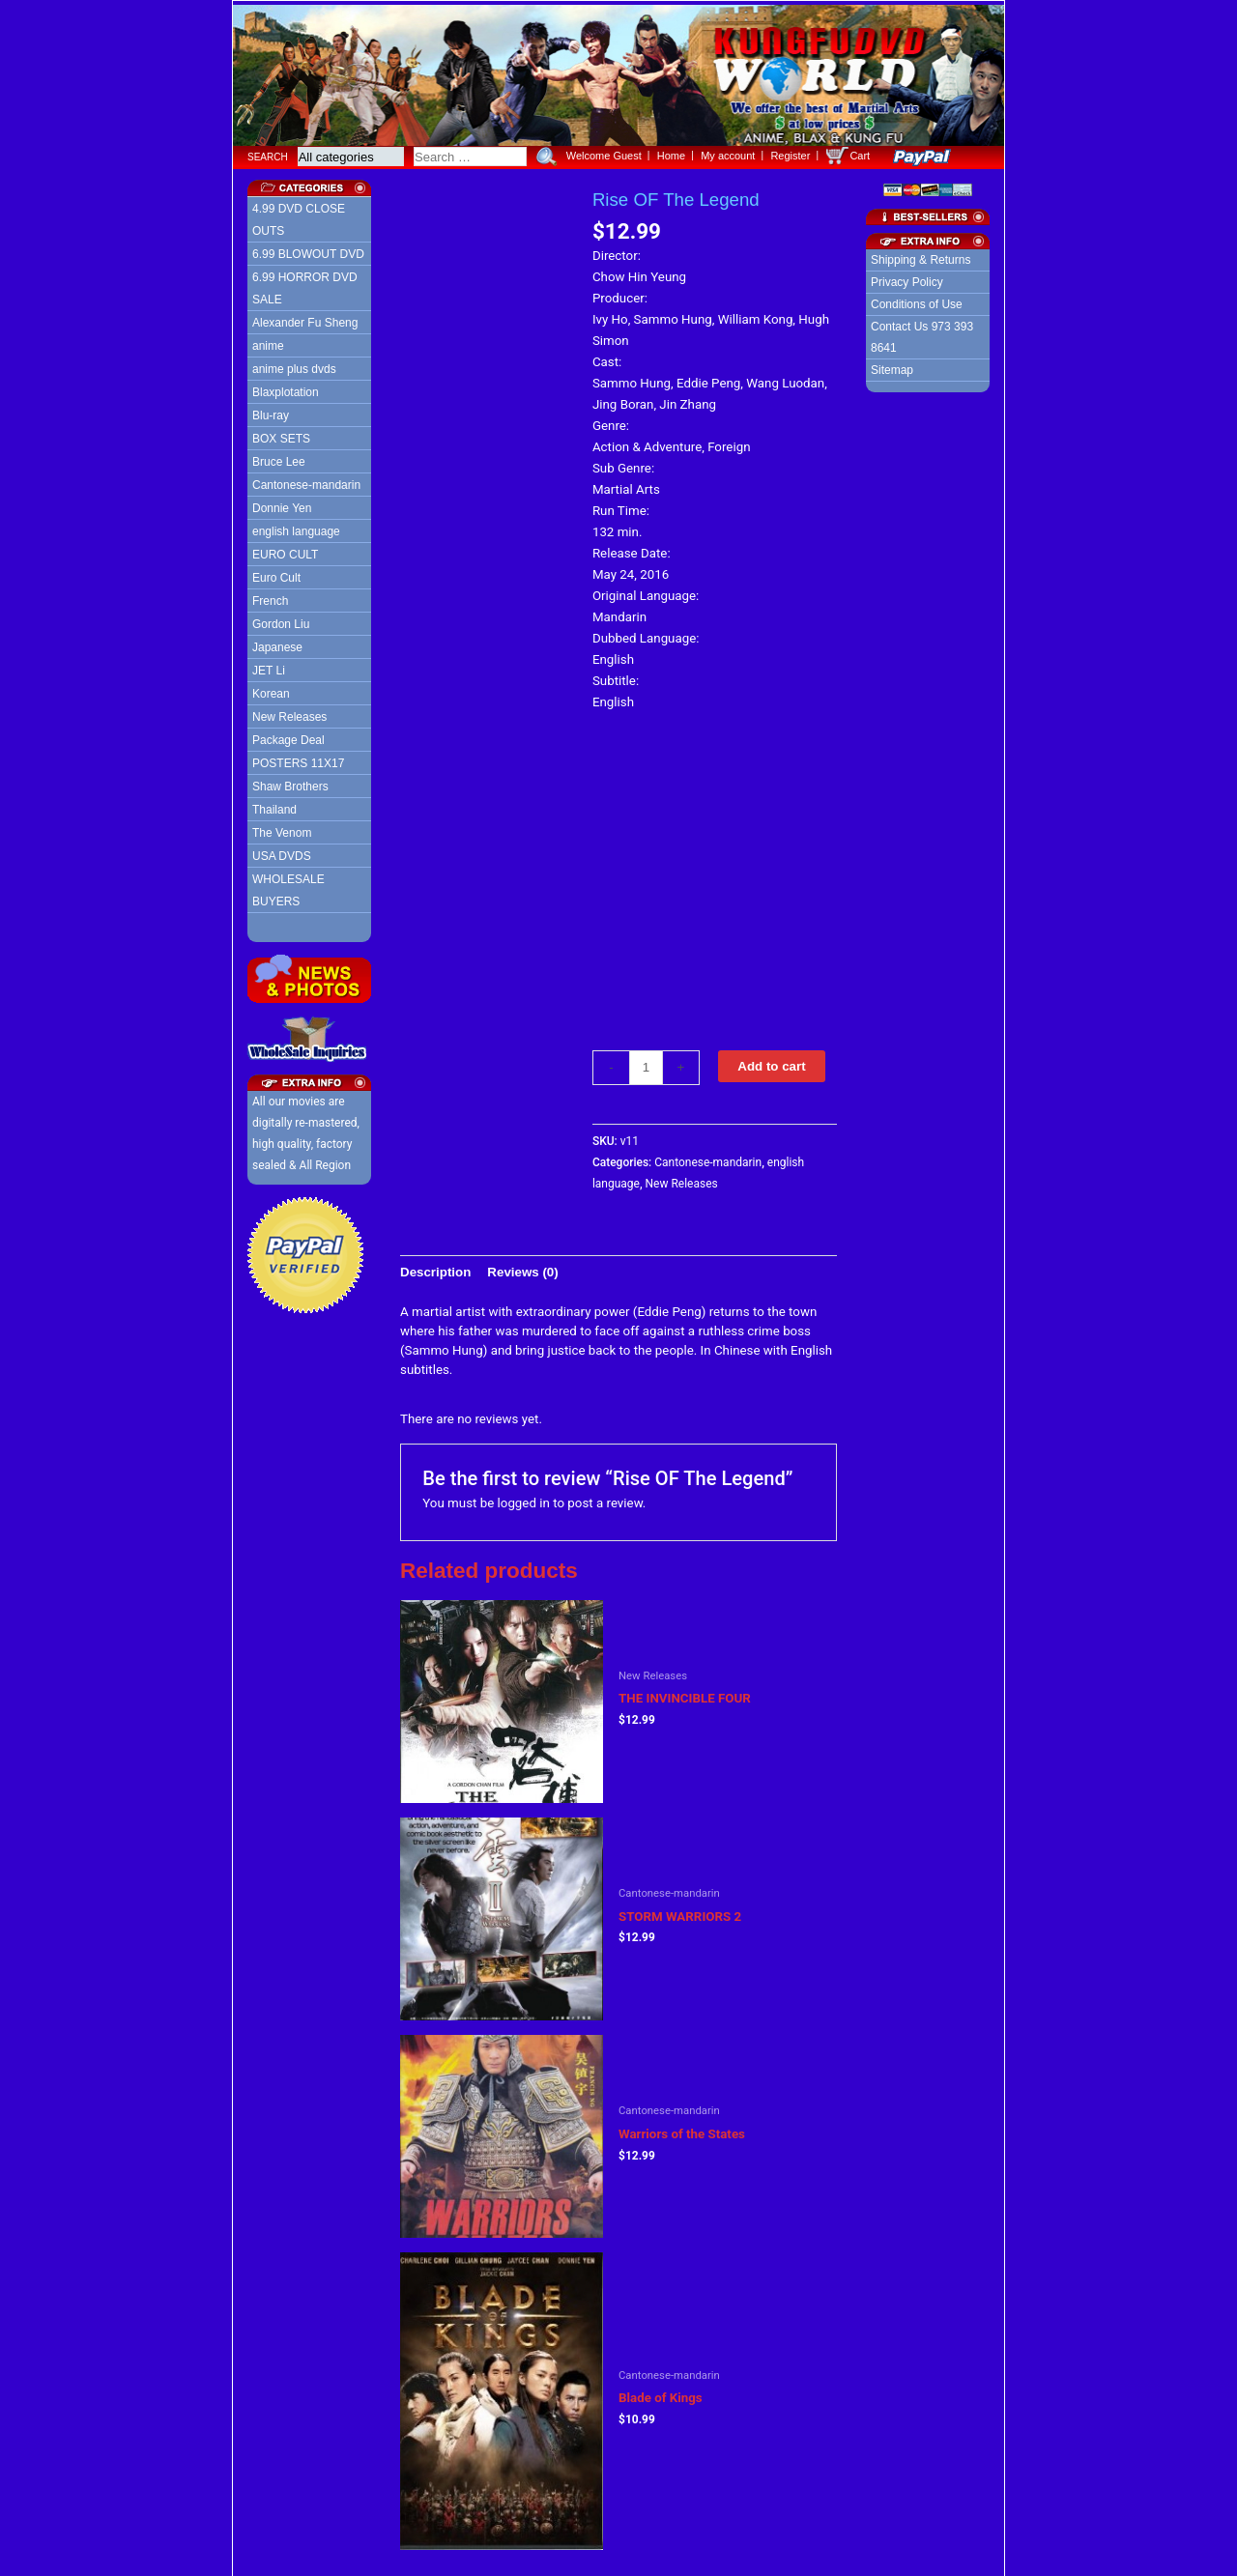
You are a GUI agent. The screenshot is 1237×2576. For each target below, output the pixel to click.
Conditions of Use (917, 300)
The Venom (281, 829)
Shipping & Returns (920, 256)
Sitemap (892, 366)
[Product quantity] (646, 1063)
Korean (271, 690)
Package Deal (288, 736)
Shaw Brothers (290, 782)
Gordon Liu (280, 620)
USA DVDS (281, 852)
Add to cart (771, 1062)
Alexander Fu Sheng (305, 319)
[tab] (435, 1268)
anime (268, 342)
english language (296, 527)
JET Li (268, 666)
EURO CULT (285, 551)
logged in (524, 1499)
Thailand (274, 806)
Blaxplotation (285, 388)
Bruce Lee (278, 458)
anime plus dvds (294, 365)
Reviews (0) (522, 1268)
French (270, 597)
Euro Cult (276, 574)
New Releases (289, 713)
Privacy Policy (907, 278)
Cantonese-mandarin (306, 481)
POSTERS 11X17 (298, 759)
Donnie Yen (281, 504)
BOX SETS (281, 435)
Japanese (277, 643)
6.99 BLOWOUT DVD (308, 250)
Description (435, 1268)
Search (267, 153)
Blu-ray (270, 411)
